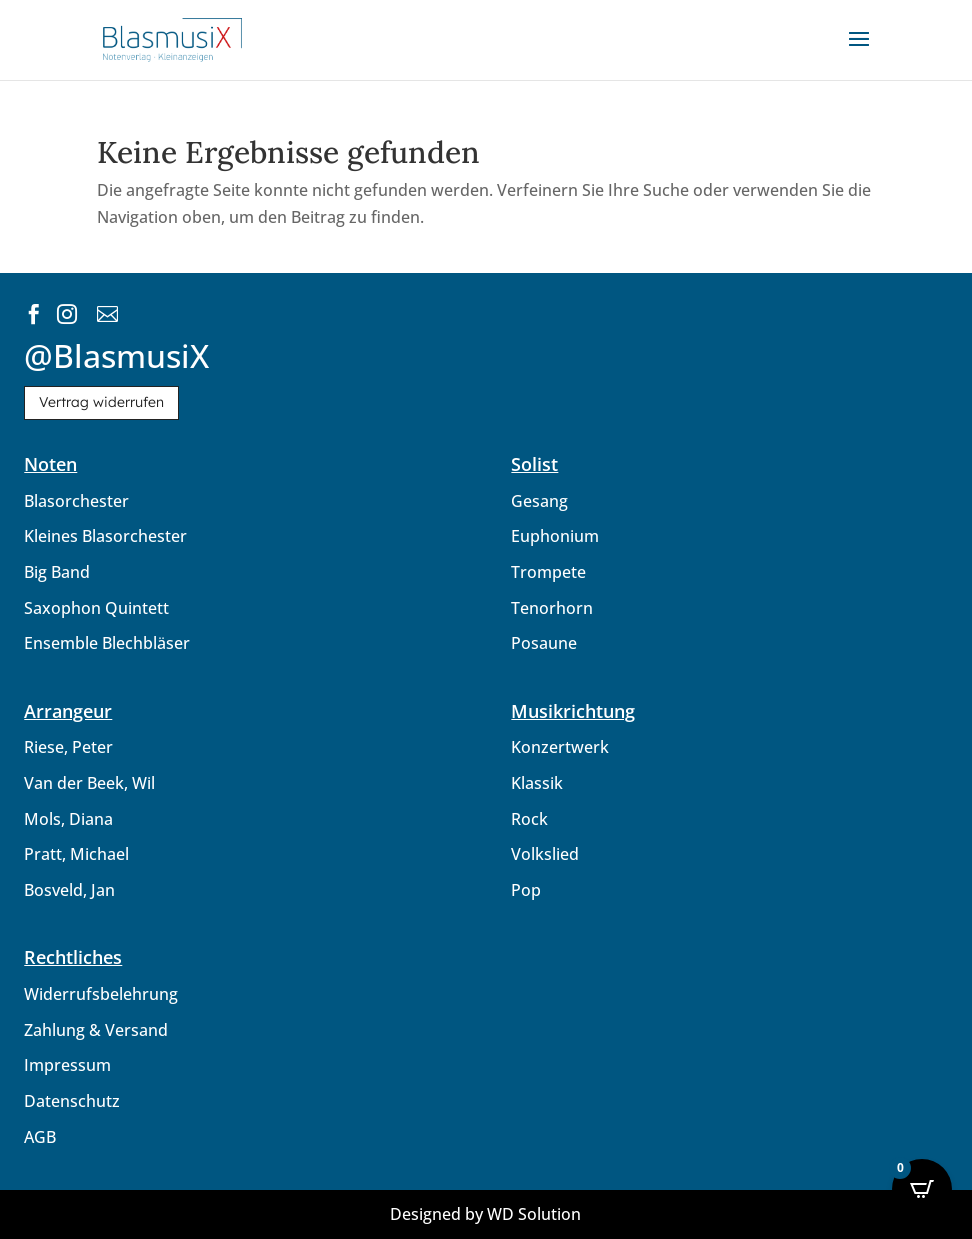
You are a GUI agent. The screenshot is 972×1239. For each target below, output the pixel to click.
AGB (40, 1137)
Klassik (537, 783)
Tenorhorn (552, 608)
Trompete (548, 572)
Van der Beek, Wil (89, 783)
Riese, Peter (68, 747)
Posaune (544, 643)
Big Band (57, 572)
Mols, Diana (68, 819)
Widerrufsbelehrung (101, 994)
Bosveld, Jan (69, 890)
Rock (529, 819)
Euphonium (555, 536)
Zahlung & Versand (96, 1030)
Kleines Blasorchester (105, 536)
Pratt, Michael (76, 854)
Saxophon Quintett (96, 608)
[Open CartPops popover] (922, 1189)
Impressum (67, 1065)
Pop (526, 890)
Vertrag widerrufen (101, 402)
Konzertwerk (560, 747)
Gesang (539, 501)
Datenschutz (72, 1101)
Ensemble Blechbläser (107, 643)
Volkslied (545, 854)
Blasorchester (76, 501)
